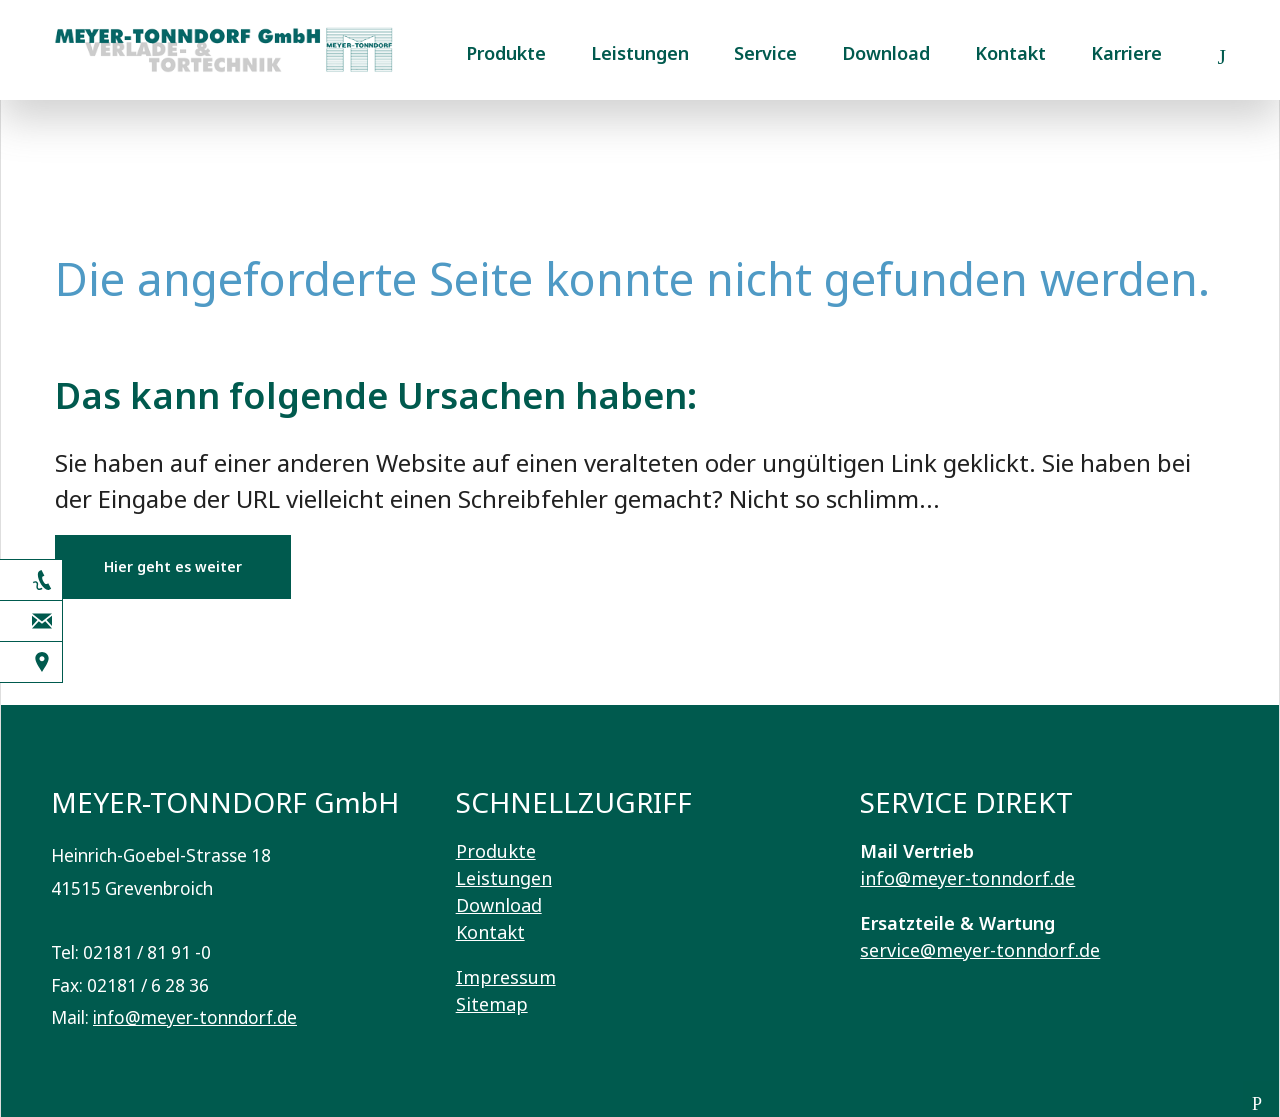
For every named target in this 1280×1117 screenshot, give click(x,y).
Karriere (1126, 53)
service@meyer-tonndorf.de (980, 950)
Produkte (506, 53)
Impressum (506, 977)
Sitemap (492, 1004)
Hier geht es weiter (173, 566)
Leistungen (640, 53)
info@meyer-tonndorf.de (195, 1017)
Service (765, 53)
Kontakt (1010, 53)
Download (886, 53)
